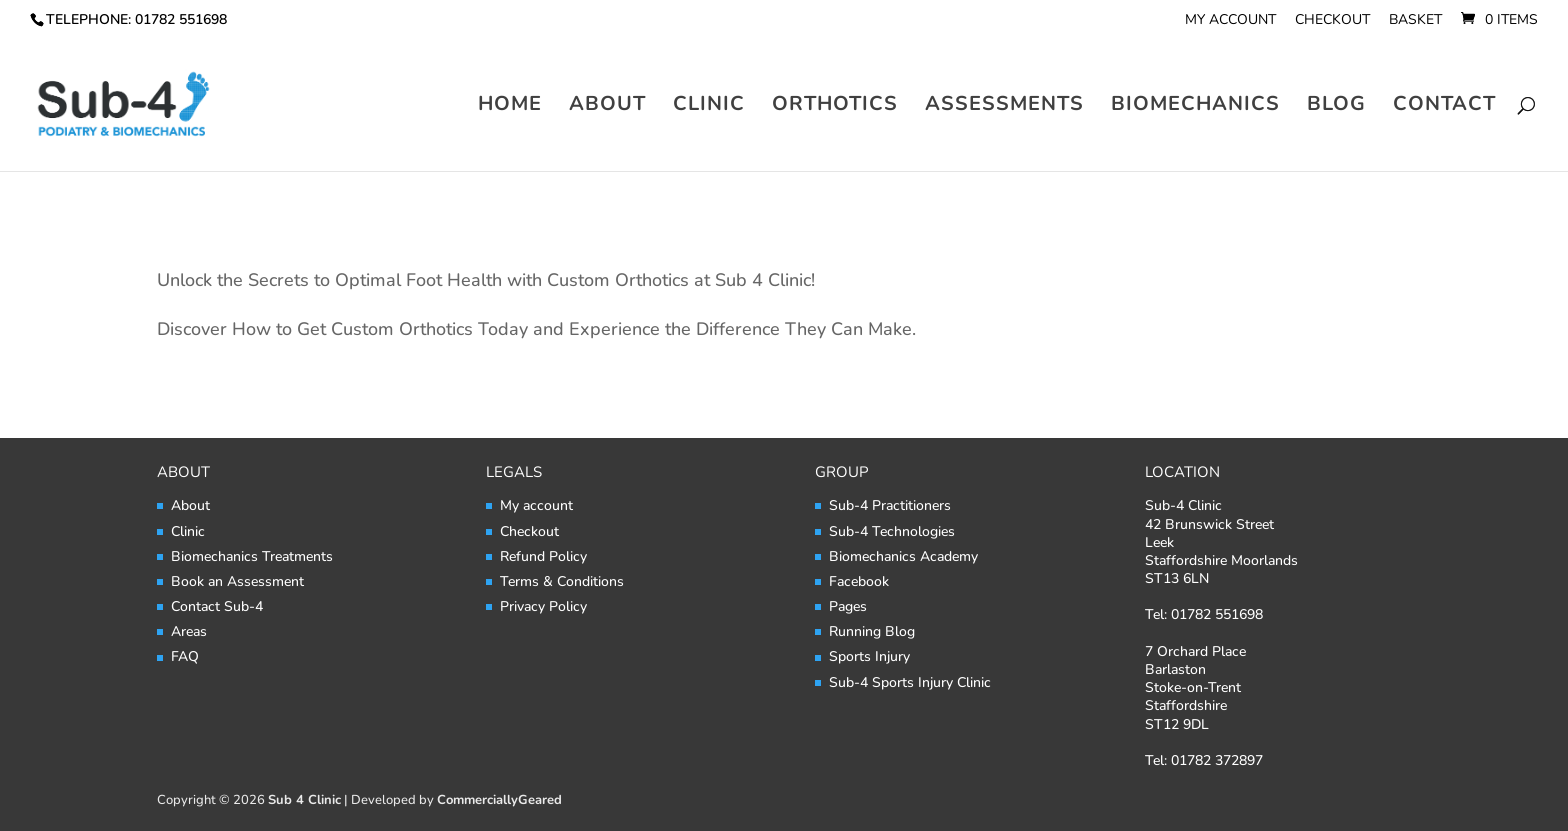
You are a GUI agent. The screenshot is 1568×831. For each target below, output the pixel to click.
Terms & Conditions (562, 581)
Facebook (859, 581)
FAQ (185, 656)
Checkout (1332, 21)
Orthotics (835, 107)
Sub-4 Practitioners (890, 505)
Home (510, 107)
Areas (189, 631)
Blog (1336, 107)
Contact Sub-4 (217, 606)
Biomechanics (1195, 107)
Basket (1415, 21)
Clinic (709, 107)
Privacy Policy (543, 606)
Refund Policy (543, 556)
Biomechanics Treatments (252, 556)
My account (1230, 21)
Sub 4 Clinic (304, 800)
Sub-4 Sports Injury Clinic (910, 682)
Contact (1444, 107)
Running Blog (872, 631)
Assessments (1004, 107)
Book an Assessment (237, 581)
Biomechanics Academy (903, 556)
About (607, 107)
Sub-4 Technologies (892, 531)
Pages (848, 606)
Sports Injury (869, 656)
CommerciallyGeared (499, 800)
